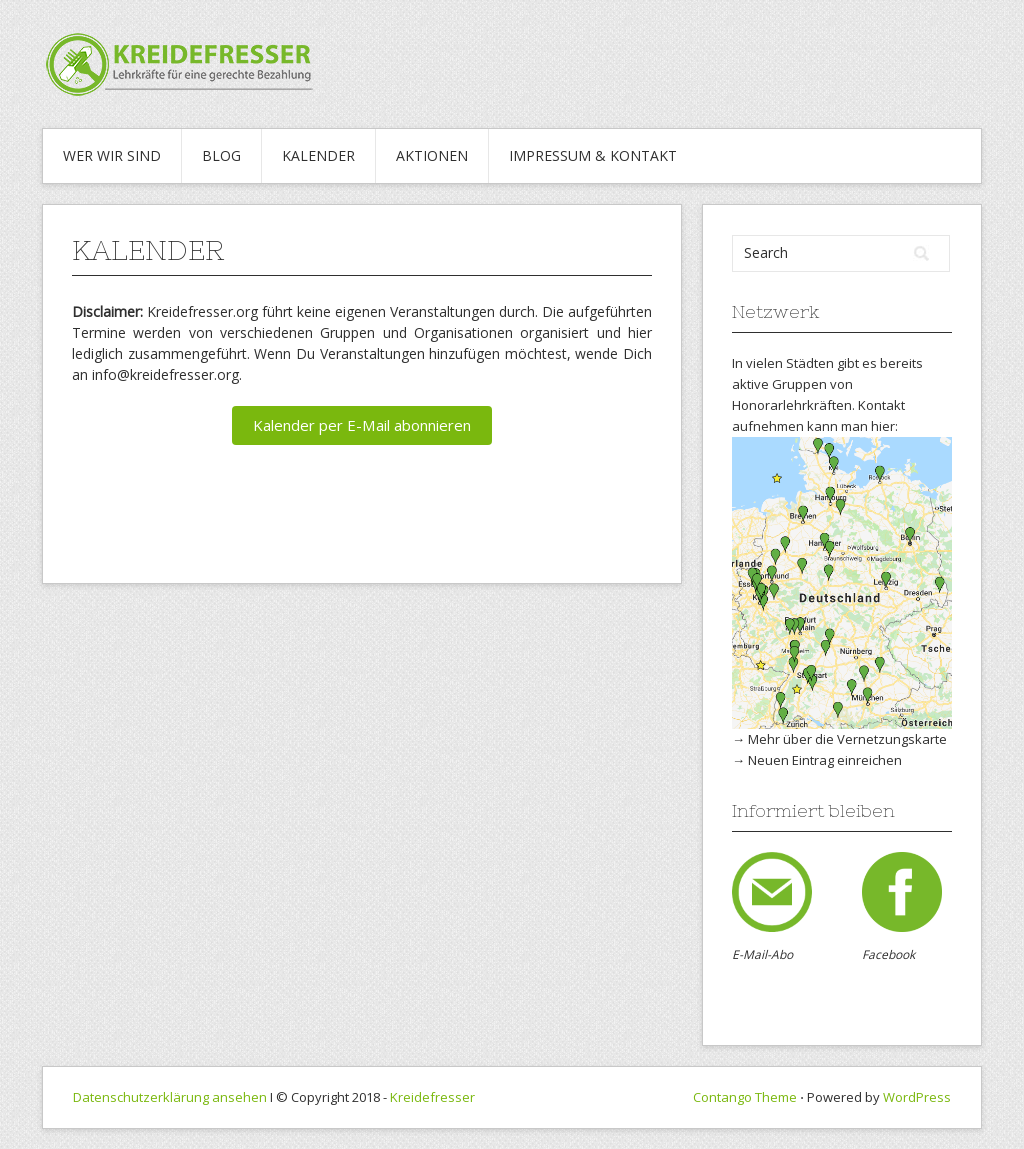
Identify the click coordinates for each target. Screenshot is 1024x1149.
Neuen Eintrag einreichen (825, 760)
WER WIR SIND (112, 155)
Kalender (318, 155)
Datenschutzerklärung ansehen (170, 1097)
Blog (221, 155)
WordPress (917, 1097)
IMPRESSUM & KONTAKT (593, 155)
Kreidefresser (432, 1097)
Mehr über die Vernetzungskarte (847, 739)
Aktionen (432, 155)
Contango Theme (745, 1097)
